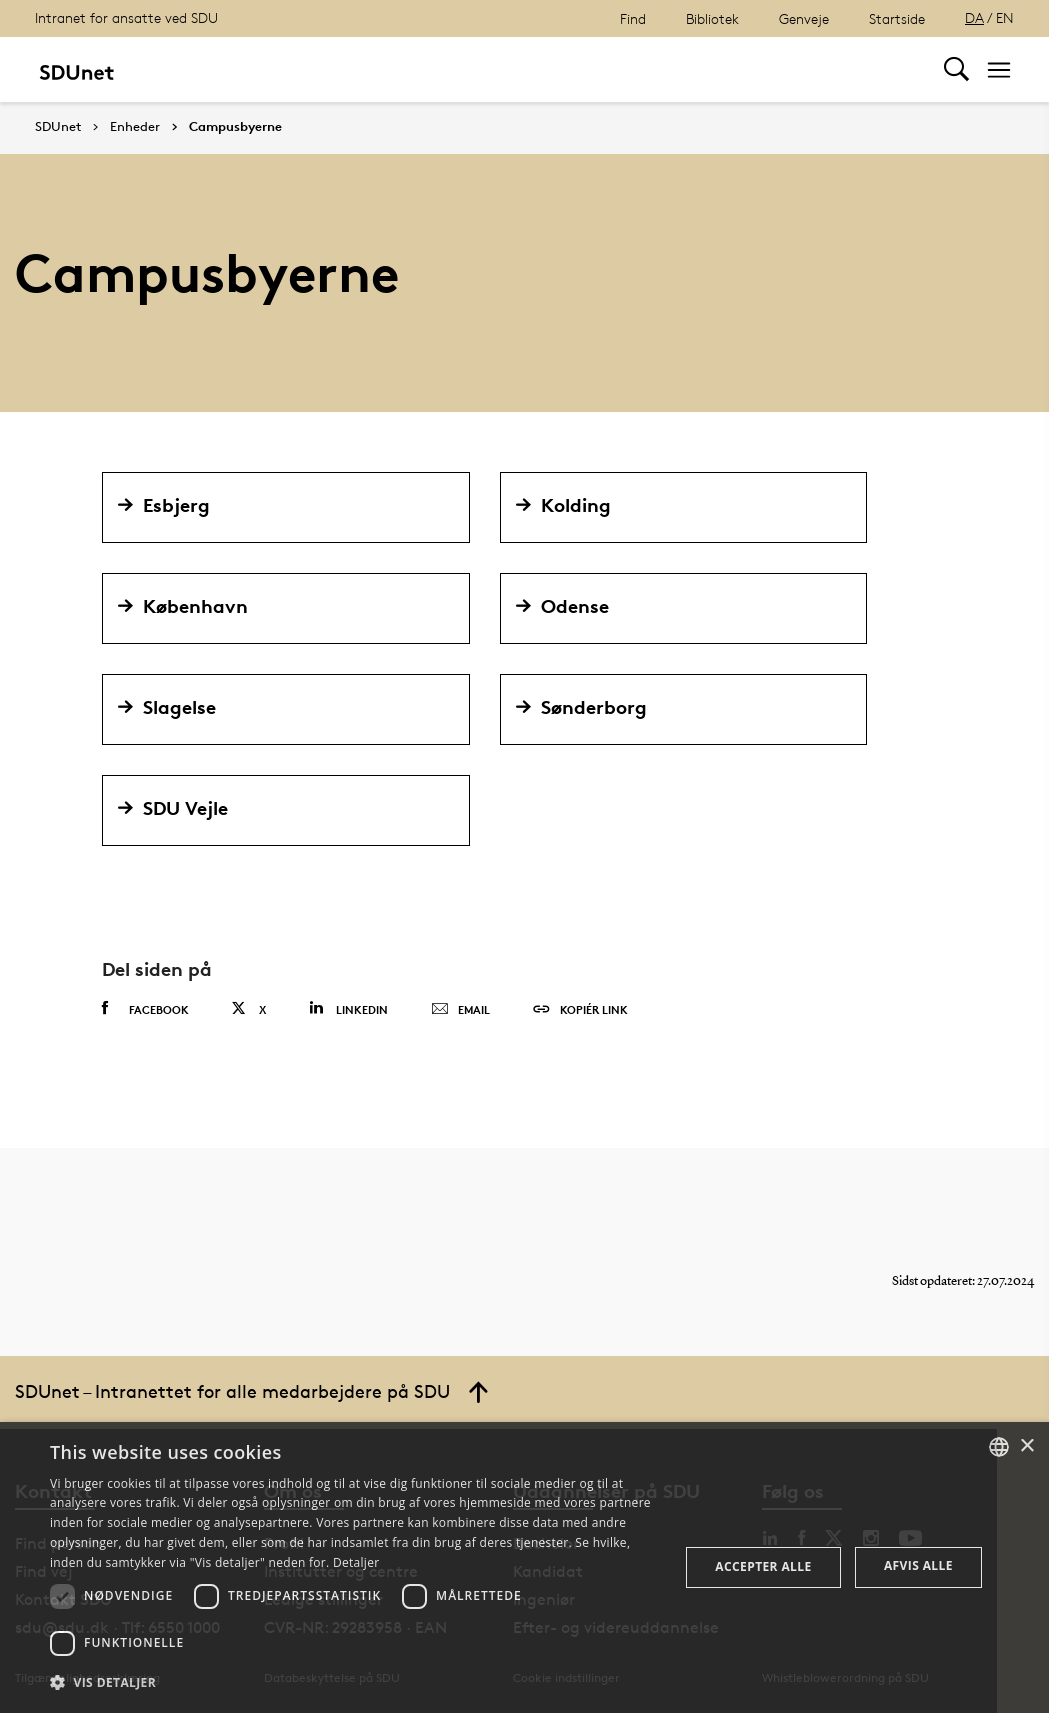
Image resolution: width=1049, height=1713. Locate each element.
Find (633, 18)
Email (460, 1010)
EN (1005, 17)
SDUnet (58, 126)
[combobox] (999, 1447)
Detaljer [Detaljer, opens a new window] (356, 1562)
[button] (355, 1683)
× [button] (1026, 1446)
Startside (897, 18)
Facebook (145, 1009)
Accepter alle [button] (763, 1566)
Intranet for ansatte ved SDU (126, 17)
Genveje (804, 18)
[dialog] (524, 1567)
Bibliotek (712, 18)
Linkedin (348, 1008)
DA (974, 17)
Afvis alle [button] (918, 1565)
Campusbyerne (235, 127)
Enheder (135, 127)
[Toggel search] (956, 69)
